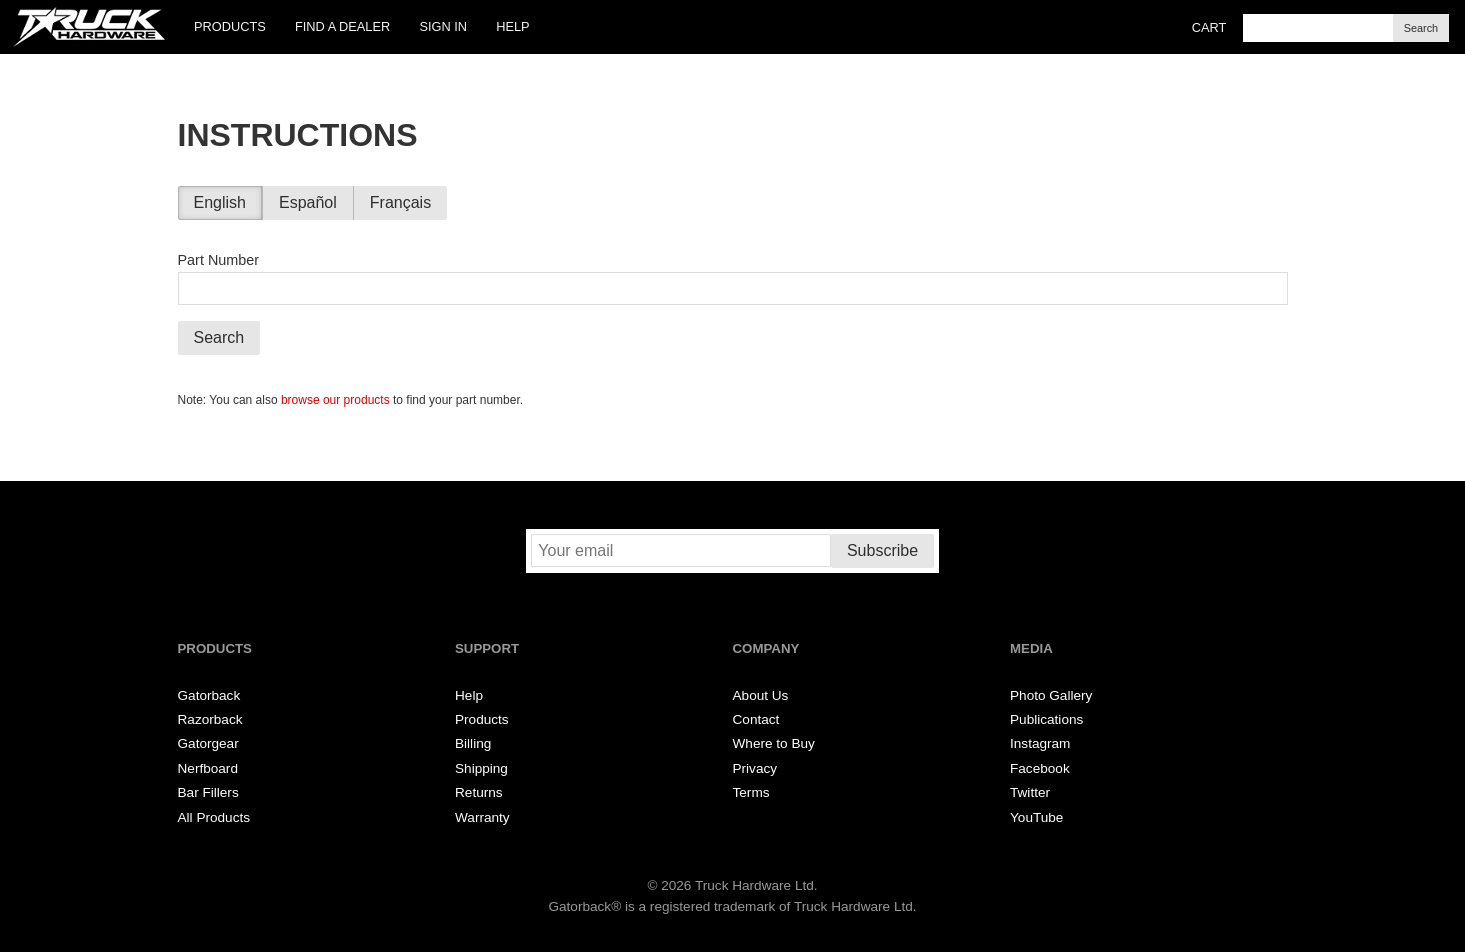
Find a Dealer (342, 26)
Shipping (481, 768)
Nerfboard (208, 768)
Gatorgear (208, 743)
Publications (1046, 719)
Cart (1209, 27)
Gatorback (209, 695)
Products (230, 26)
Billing (473, 743)
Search (1421, 28)
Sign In (443, 26)
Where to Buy (774, 743)
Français (400, 202)
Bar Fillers (208, 792)
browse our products (335, 400)
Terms (751, 792)
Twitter (1030, 792)
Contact (756, 719)
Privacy (755, 768)
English (220, 202)
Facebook (1040, 768)
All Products (214, 817)
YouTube (1036, 817)
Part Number (219, 260)
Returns (479, 792)
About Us (761, 695)
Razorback (210, 719)
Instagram (1040, 743)
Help (512, 26)
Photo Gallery (1051, 695)
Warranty (482, 817)
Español (308, 202)
